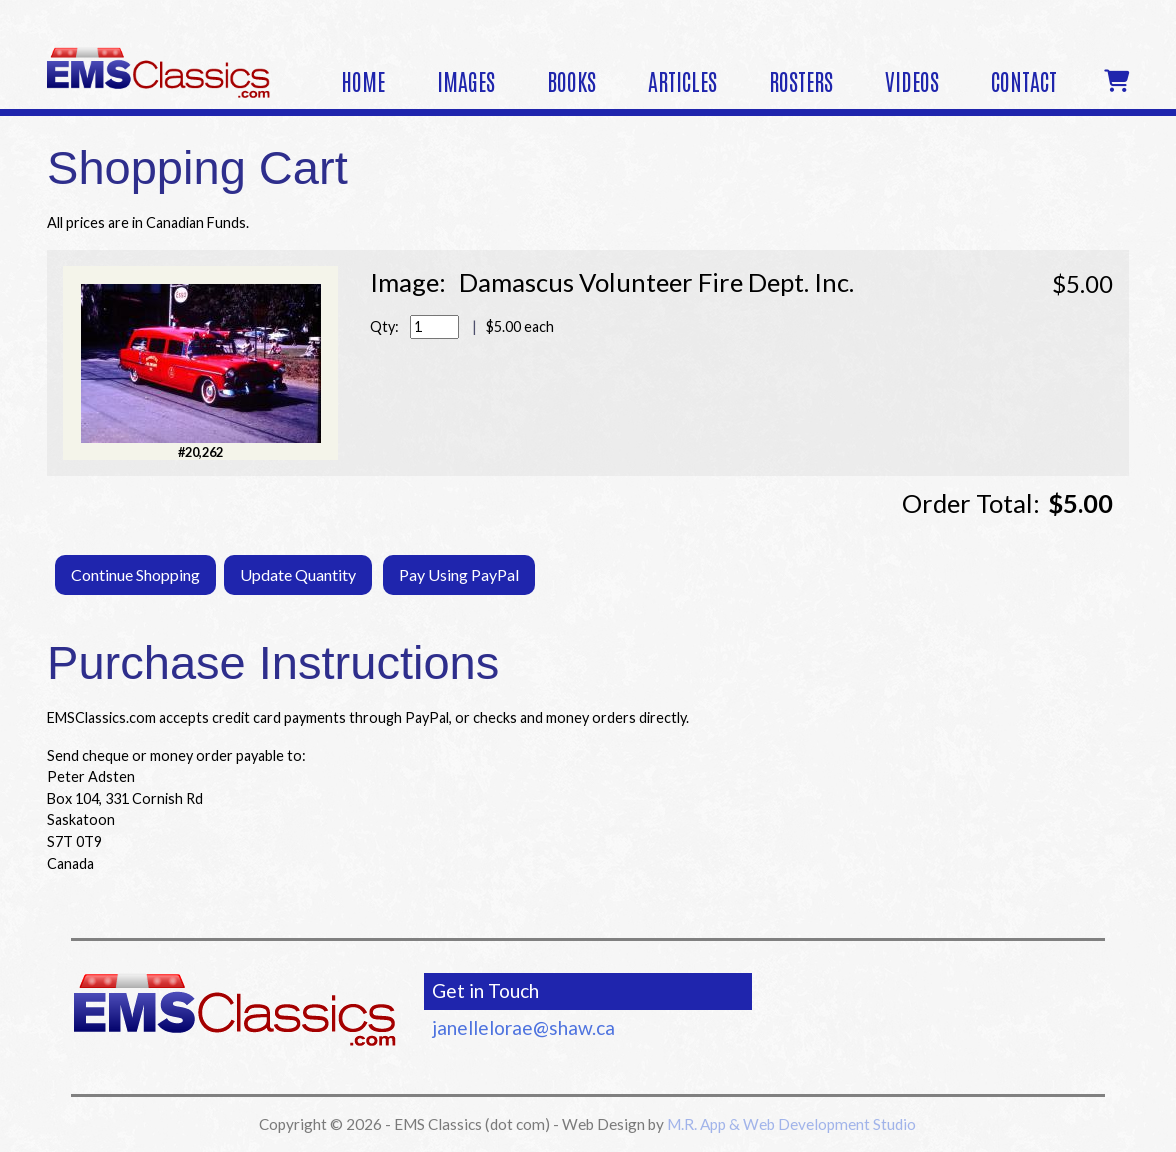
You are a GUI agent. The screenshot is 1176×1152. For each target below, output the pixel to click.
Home (363, 80)
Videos (912, 80)
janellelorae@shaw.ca (523, 1027)
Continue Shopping (135, 574)
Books (571, 80)
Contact (1024, 80)
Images (466, 80)
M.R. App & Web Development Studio (791, 1124)
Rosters (801, 80)
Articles (682, 80)
